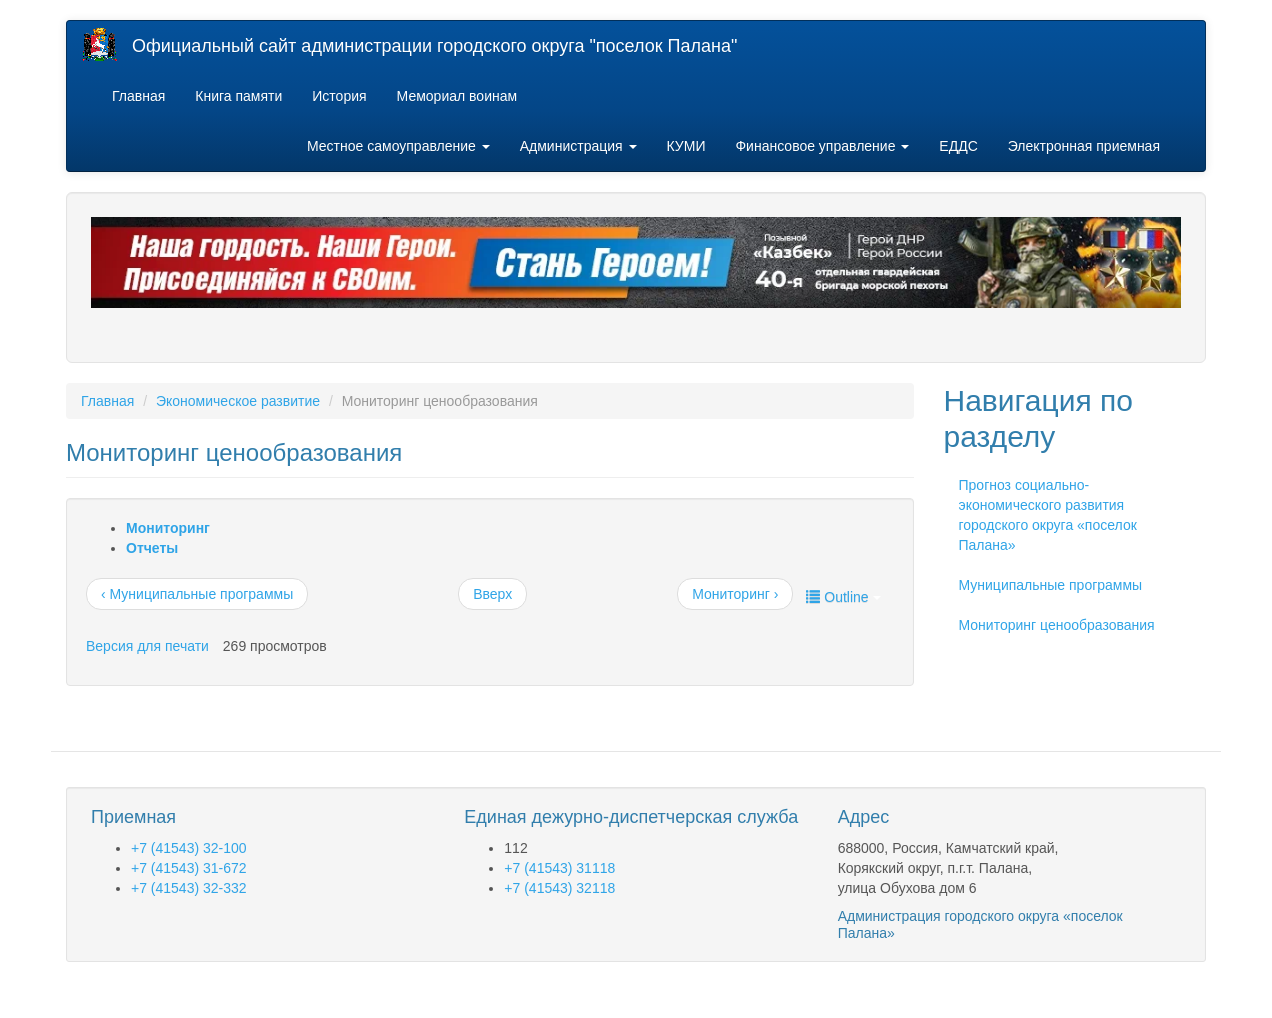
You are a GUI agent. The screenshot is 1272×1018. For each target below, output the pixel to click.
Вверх (492, 594)
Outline (843, 597)
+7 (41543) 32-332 (189, 888)
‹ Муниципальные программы (197, 594)
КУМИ (686, 146)
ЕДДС (958, 146)
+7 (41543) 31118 (559, 868)
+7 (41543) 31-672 (189, 868)
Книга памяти (238, 96)
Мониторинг (168, 528)
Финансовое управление (822, 146)
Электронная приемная (1084, 146)
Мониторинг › (735, 594)
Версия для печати (147, 646)
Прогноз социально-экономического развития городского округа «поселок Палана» (1048, 515)
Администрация (578, 146)
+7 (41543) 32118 (559, 888)
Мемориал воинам (457, 96)
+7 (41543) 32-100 (189, 848)
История (339, 96)
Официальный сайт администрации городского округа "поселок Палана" (434, 46)
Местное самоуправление (398, 146)
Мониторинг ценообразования (1057, 625)
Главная (138, 96)
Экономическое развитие (238, 401)
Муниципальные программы (1051, 585)
